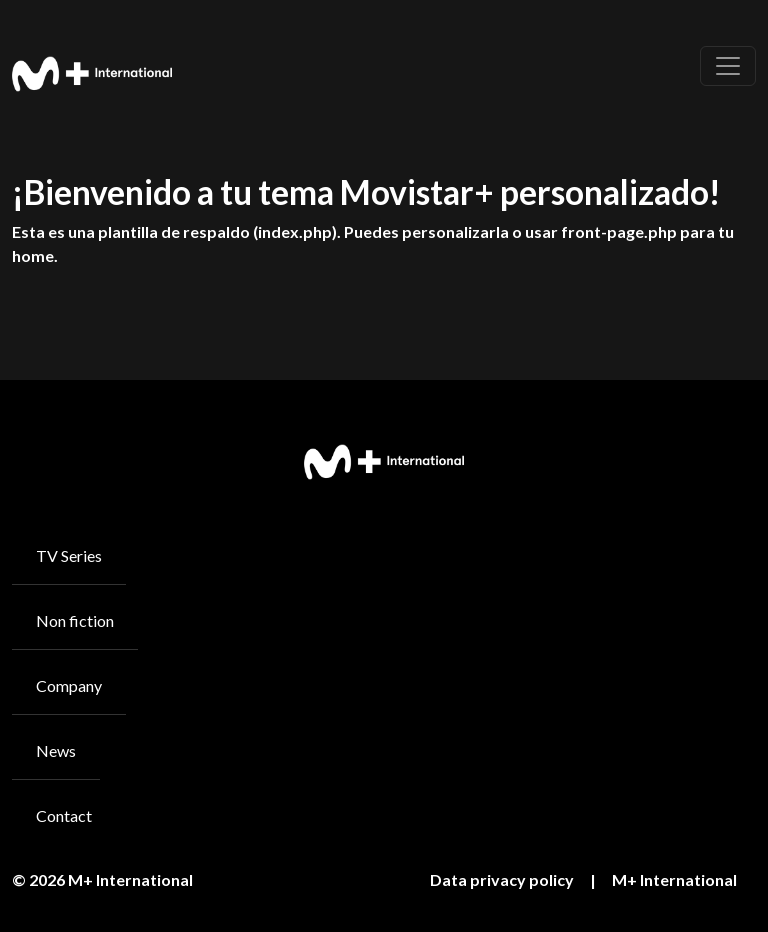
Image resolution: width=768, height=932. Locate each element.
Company (69, 685)
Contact (64, 815)
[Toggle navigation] (728, 66)
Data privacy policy (502, 879)
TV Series (69, 555)
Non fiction (75, 620)
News (56, 750)
